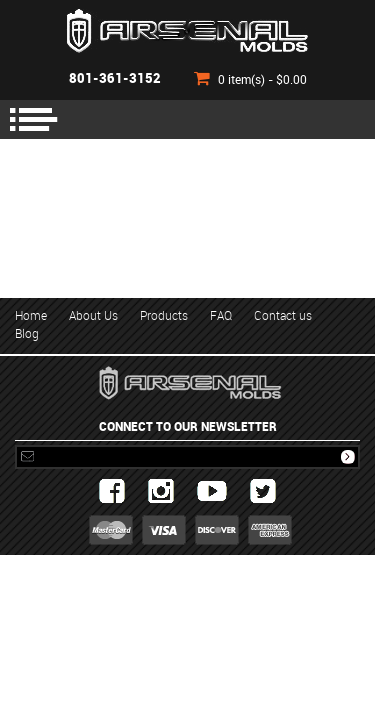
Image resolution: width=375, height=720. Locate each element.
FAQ (221, 316)
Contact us (283, 316)
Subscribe (348, 457)
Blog (27, 334)
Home (31, 316)
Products (164, 316)
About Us (93, 316)
